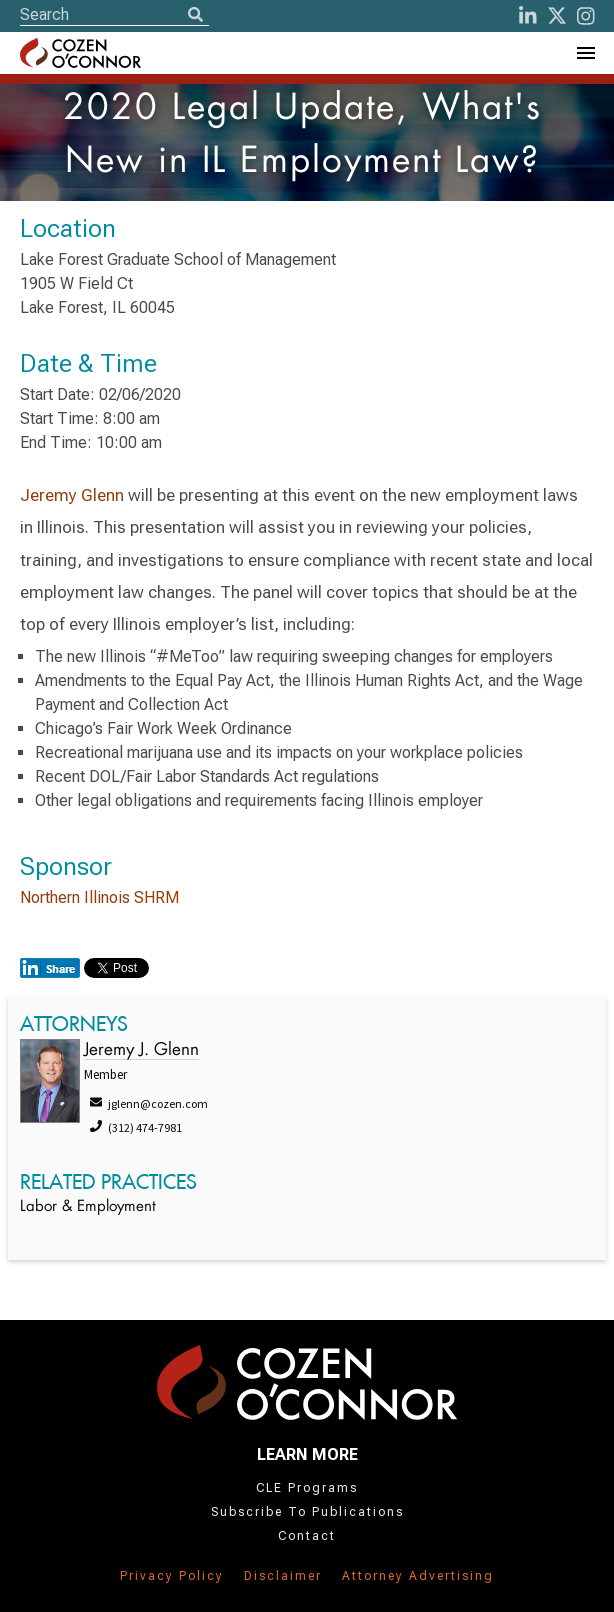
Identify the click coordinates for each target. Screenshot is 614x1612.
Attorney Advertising (418, 1576)
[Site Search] (114, 14)
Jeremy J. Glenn (141, 1050)
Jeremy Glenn (72, 495)
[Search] (195, 16)
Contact (307, 1536)
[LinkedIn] (528, 16)
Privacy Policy (172, 1576)
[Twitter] (557, 16)
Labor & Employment (88, 1207)
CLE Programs (307, 1488)
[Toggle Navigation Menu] (585, 53)
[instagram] (586, 16)
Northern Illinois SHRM (99, 897)
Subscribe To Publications (307, 1512)
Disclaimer (283, 1576)
